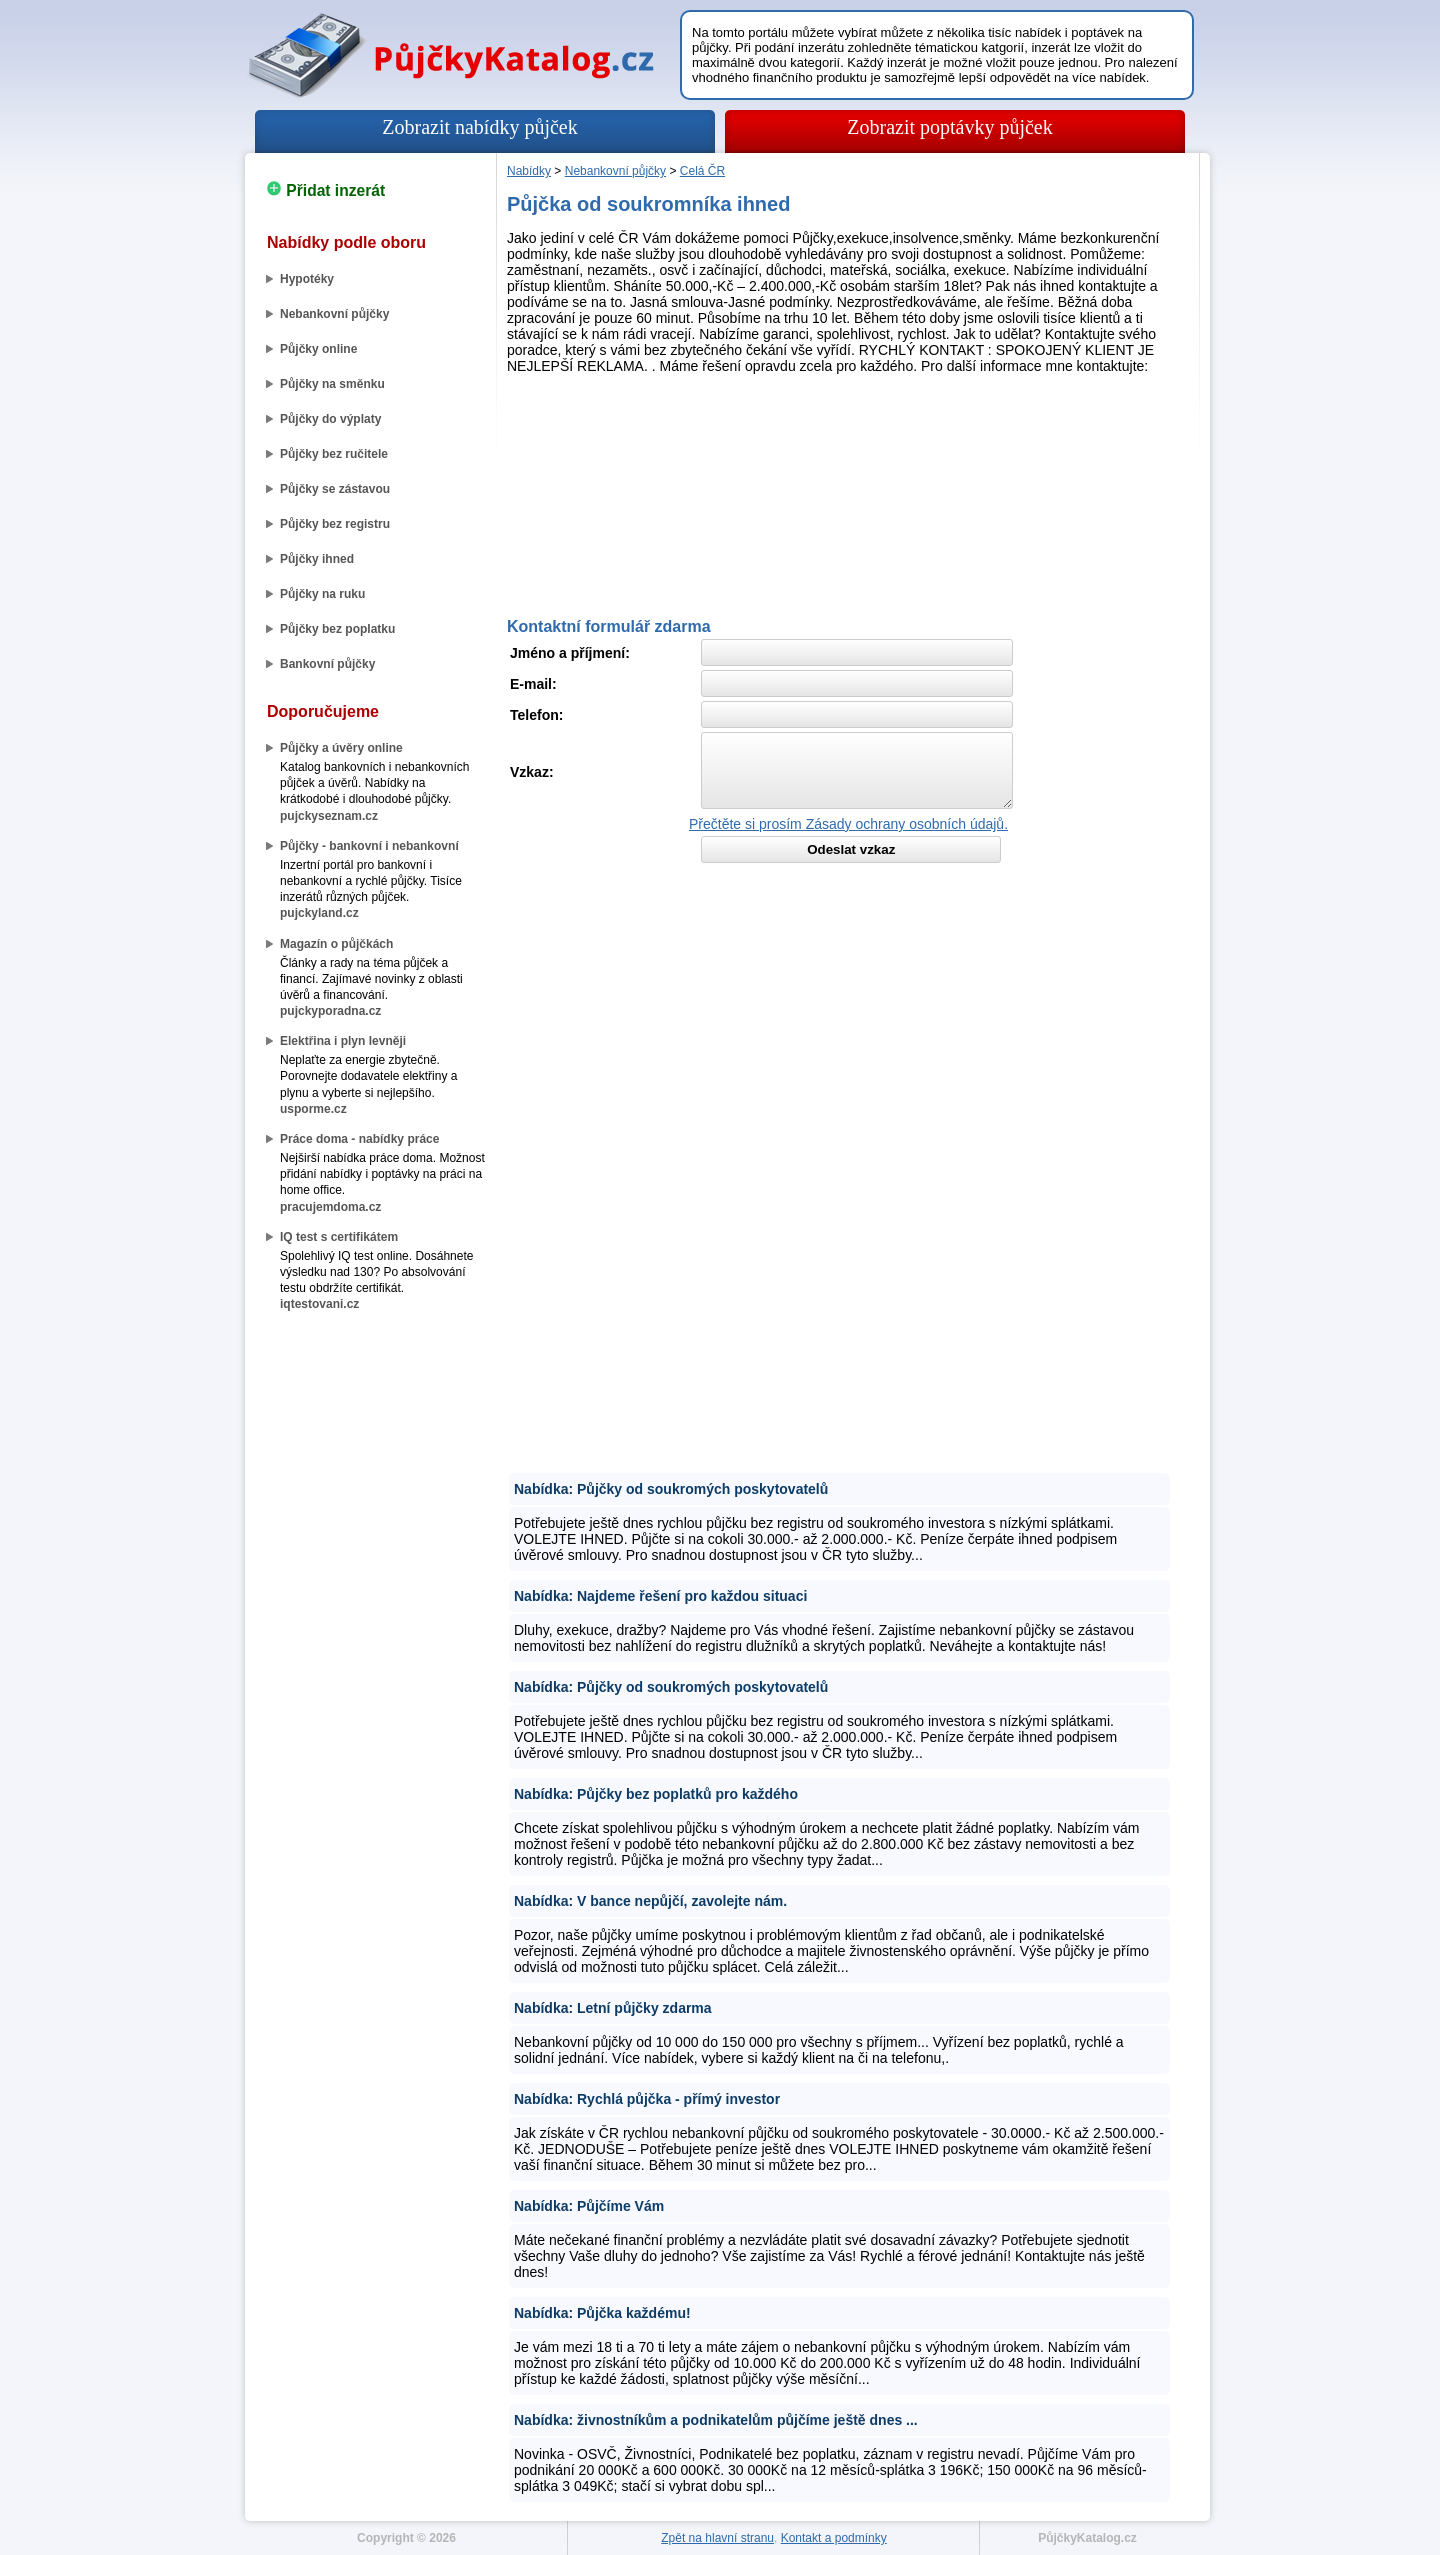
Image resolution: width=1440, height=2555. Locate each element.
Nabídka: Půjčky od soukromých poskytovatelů (671, 1489)
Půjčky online (318, 349)
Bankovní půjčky (327, 664)
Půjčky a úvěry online (341, 748)
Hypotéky (307, 279)
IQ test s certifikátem (339, 1237)
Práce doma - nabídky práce (359, 1139)
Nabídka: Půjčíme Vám (589, 2206)
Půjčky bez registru (335, 524)
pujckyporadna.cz (330, 1011)
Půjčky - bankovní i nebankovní (369, 846)
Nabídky (529, 171)
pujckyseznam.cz (329, 816)
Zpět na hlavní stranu (717, 2538)
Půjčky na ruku (322, 594)
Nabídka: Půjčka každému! (602, 2313)
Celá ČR (702, 171)
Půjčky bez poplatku (337, 629)
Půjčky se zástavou (335, 489)
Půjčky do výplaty (330, 419)
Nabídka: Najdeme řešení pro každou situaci (660, 1596)
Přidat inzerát (325, 190)
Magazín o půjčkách (336, 944)
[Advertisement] (848, 438)
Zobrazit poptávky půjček (950, 127)
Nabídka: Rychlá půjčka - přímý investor (647, 2099)
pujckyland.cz (319, 913)
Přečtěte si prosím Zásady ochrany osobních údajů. (848, 824)
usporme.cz (313, 1109)
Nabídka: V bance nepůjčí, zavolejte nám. (650, 1901)
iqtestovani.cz (319, 1304)
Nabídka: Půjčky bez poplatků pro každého (656, 1794)
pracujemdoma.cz (330, 1207)
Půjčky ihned (317, 559)
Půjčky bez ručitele (334, 454)
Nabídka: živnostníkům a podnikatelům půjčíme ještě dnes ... (716, 2420)
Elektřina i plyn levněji (343, 1041)
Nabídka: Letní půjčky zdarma (613, 2008)
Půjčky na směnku (332, 384)
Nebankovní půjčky (334, 314)
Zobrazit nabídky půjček (480, 127)
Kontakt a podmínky (834, 2538)
